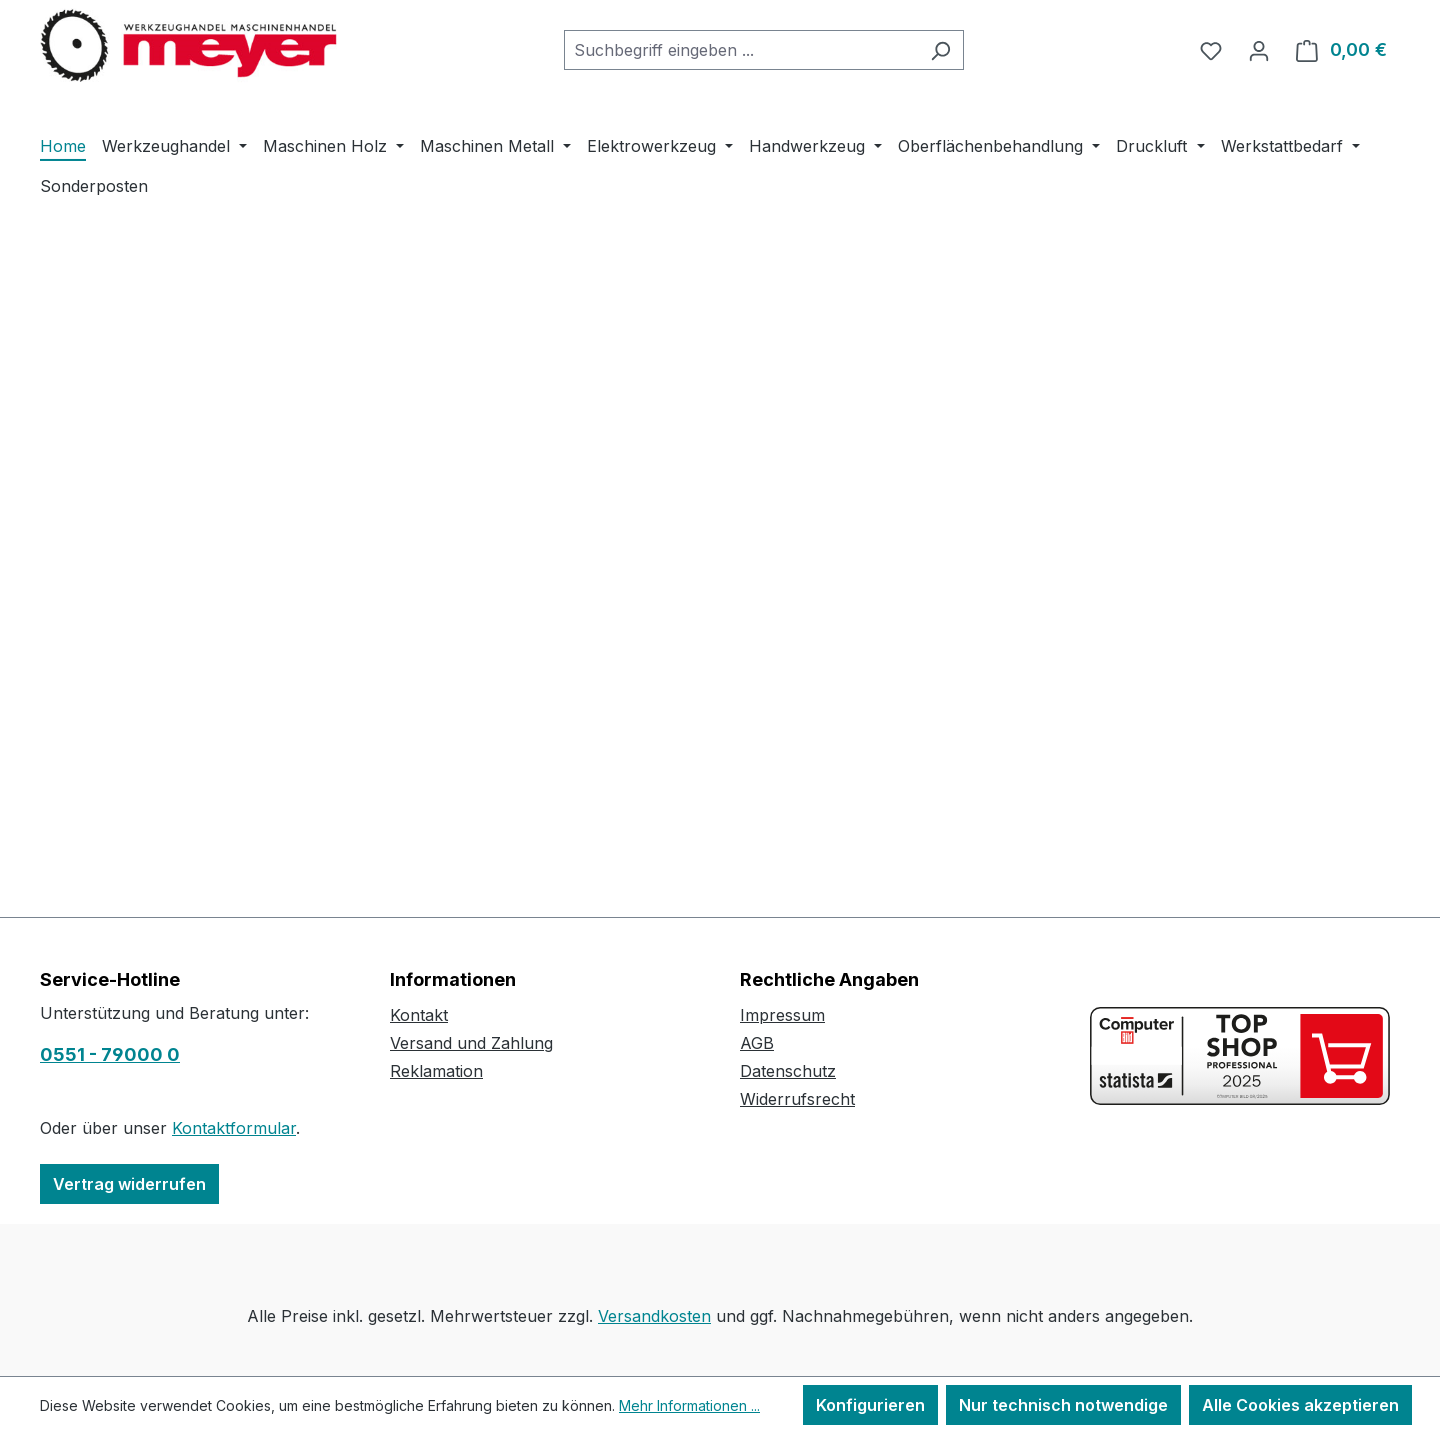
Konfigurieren (870, 1405)
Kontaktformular (234, 1128)
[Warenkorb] (1341, 50)
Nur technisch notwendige (1063, 1405)
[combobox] (741, 50)
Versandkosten (654, 1316)
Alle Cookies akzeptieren (1300, 1405)
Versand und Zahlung (471, 1043)
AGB (757, 1043)
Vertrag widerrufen (129, 1184)
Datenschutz (788, 1071)
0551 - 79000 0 (110, 1054)
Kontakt (419, 1015)
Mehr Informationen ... (689, 1405)
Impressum (782, 1015)
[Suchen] (940, 50)
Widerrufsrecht (797, 1099)
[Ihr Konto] (1259, 50)
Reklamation (436, 1071)
